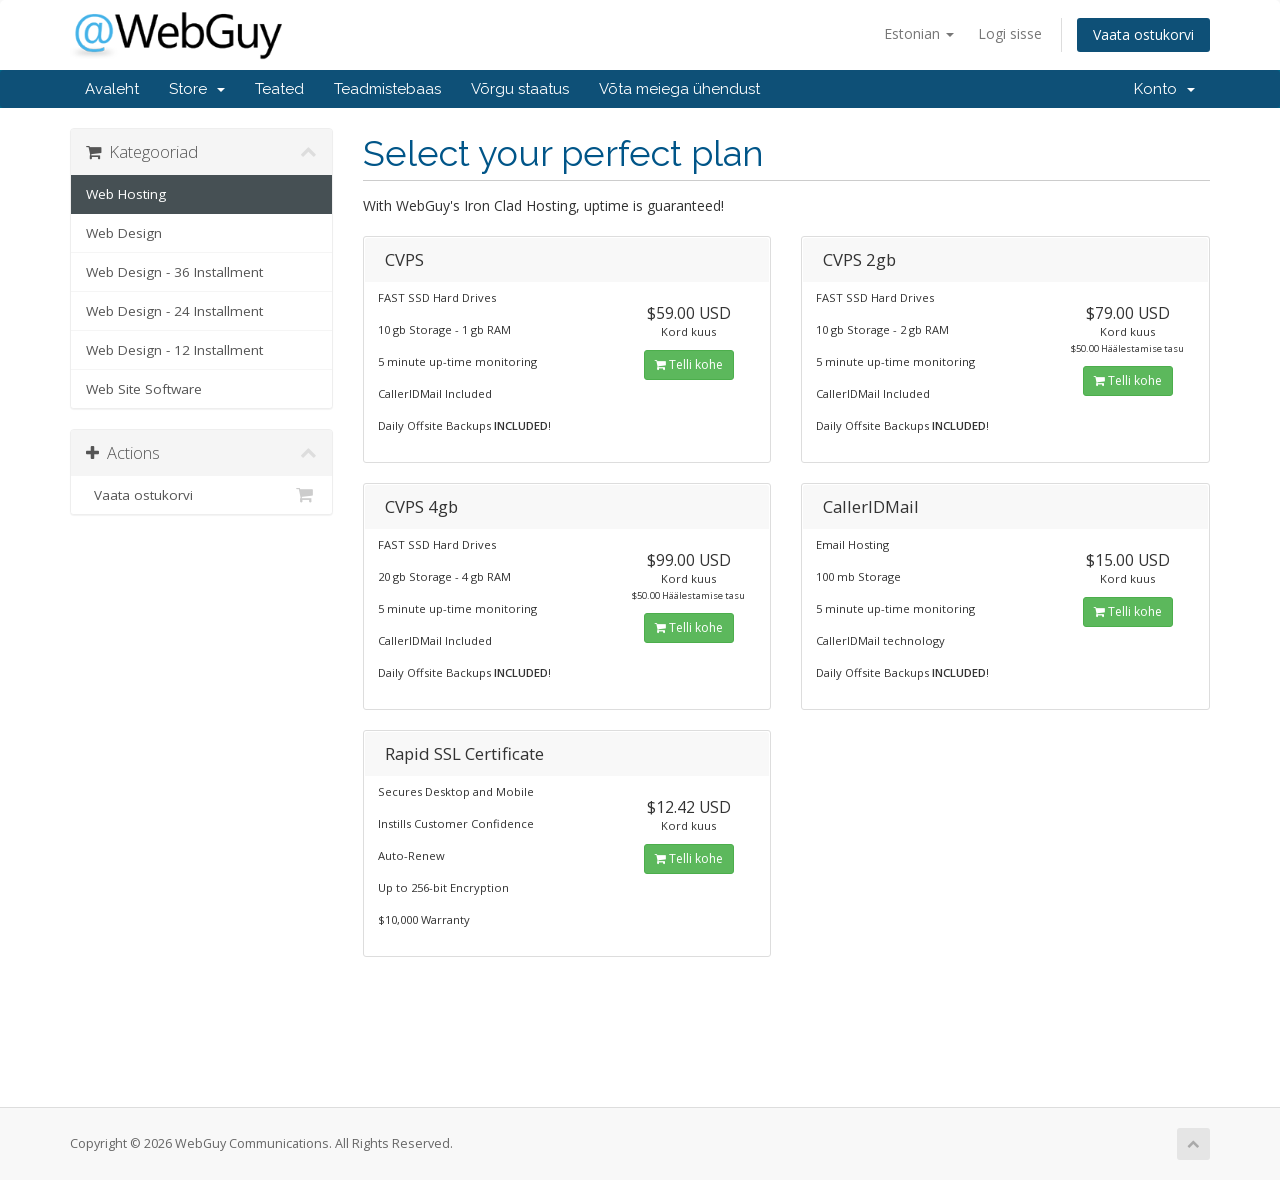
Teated (279, 89)
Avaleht (112, 89)
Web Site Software (144, 389)
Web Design (124, 233)
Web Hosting (126, 194)
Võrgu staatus (520, 89)
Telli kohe (689, 364)
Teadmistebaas (387, 89)
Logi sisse (1010, 33)
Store (197, 89)
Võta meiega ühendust (679, 89)
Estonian (919, 33)
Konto (1164, 89)
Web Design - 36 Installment (174, 272)
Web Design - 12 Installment (174, 350)
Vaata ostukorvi (1143, 34)
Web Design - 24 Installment (174, 311)
